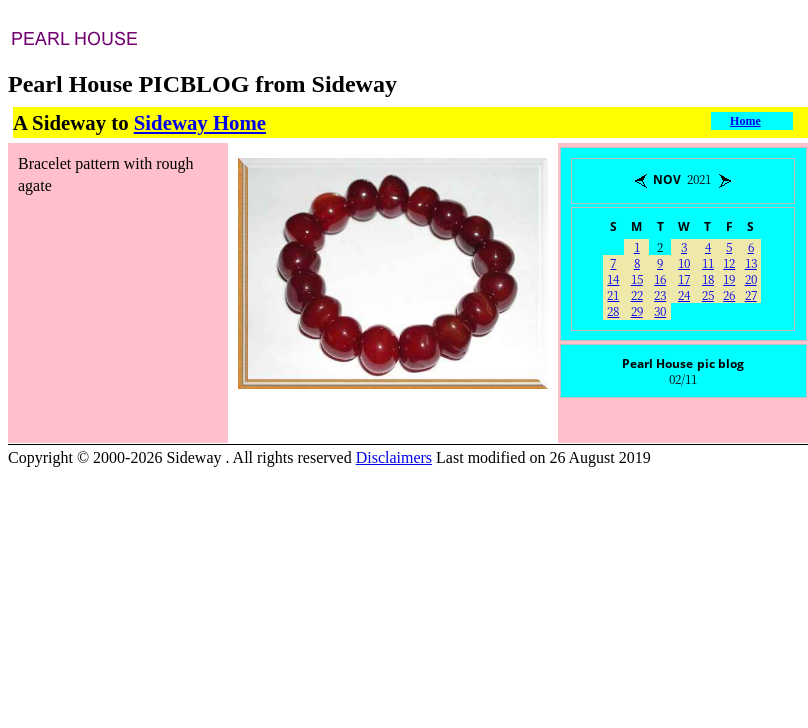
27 (751, 294)
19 (729, 278)
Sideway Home (200, 122)
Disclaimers (394, 457)
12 (729, 262)
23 (660, 294)
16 (660, 278)
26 (729, 294)
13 (751, 262)
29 (637, 310)
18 (708, 278)
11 (708, 262)
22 (637, 294)
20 (751, 278)
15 (637, 278)
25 (708, 294)
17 (684, 278)
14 (613, 278)
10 (684, 262)
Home (745, 121)
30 (660, 310)
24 (684, 294)
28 (613, 310)
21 (613, 294)
